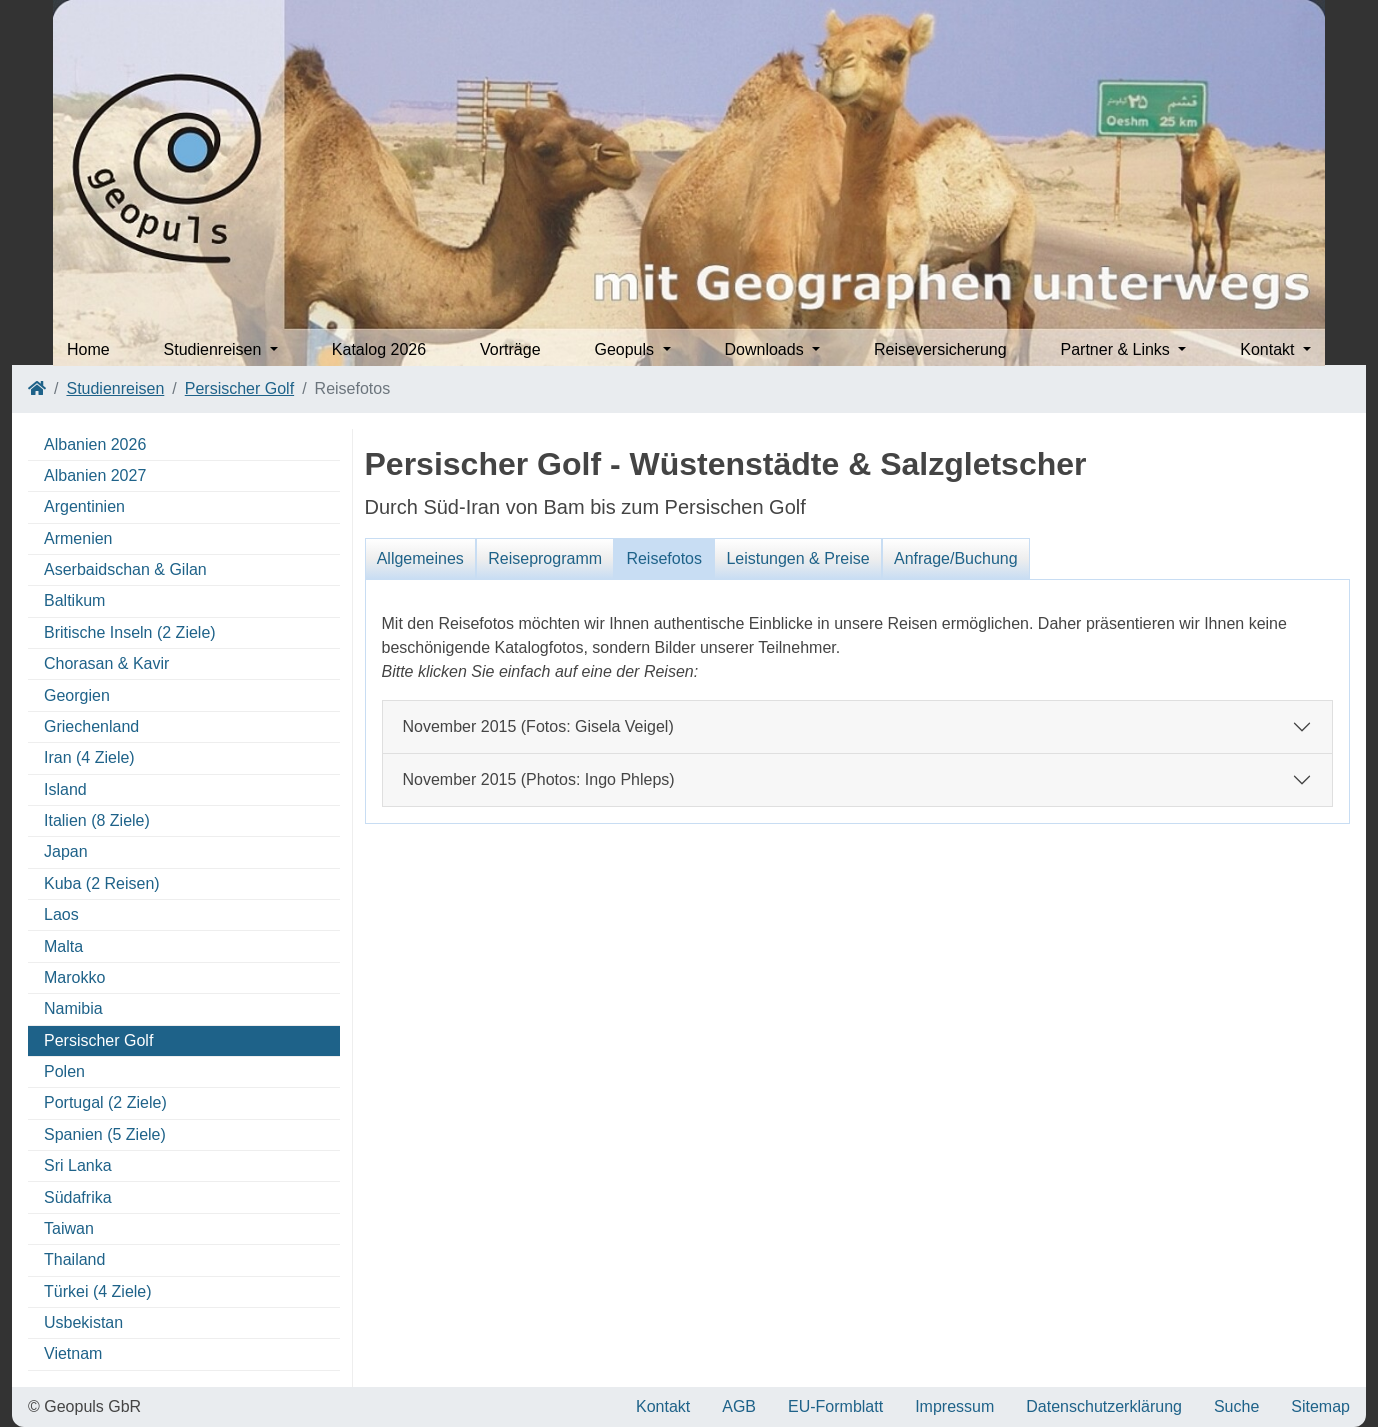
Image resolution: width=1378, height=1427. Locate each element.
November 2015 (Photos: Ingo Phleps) (539, 779)
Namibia (73, 1008)
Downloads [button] (766, 349)
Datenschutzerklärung (1104, 1406)
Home (88, 349)
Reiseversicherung (940, 349)
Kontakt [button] (1269, 349)
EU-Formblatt (835, 1406)
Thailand (74, 1259)
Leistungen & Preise (797, 558)
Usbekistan (83, 1322)
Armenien (78, 538)
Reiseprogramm (545, 558)
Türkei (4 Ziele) (98, 1291)
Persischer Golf (239, 388)
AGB (739, 1406)
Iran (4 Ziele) (89, 757)
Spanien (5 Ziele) (105, 1134)
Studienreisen (115, 388)
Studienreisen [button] (215, 349)
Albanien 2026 (95, 444)
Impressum (954, 1406)
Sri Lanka (78, 1165)
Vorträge (510, 349)
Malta (63, 946)
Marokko (74, 977)
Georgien (77, 695)
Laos (61, 914)
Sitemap (1320, 1406)
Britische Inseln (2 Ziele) (130, 632)
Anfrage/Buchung (956, 558)
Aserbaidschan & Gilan (125, 569)
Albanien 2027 (95, 475)
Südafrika (78, 1197)
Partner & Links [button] (1117, 349)
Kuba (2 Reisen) (102, 883)
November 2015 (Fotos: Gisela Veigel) (538, 726)
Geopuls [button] (626, 349)
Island (65, 789)
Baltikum (74, 600)
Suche (1236, 1406)
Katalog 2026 (379, 349)
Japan (66, 851)
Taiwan (69, 1228)
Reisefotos (664, 558)
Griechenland (91, 726)
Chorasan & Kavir (106, 663)
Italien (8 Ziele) (97, 820)
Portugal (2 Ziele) (105, 1102)
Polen (64, 1071)
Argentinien (84, 506)
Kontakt (663, 1406)
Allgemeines (420, 558)
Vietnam (73, 1353)
